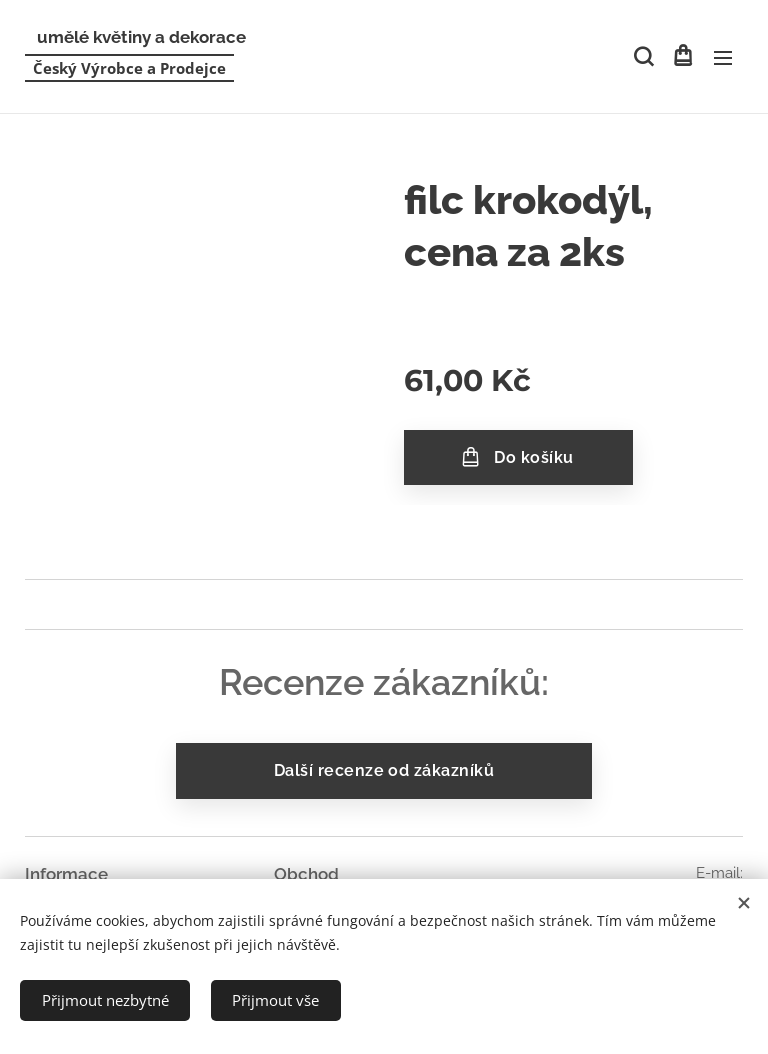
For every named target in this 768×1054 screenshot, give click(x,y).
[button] (642, 57)
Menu (723, 58)
